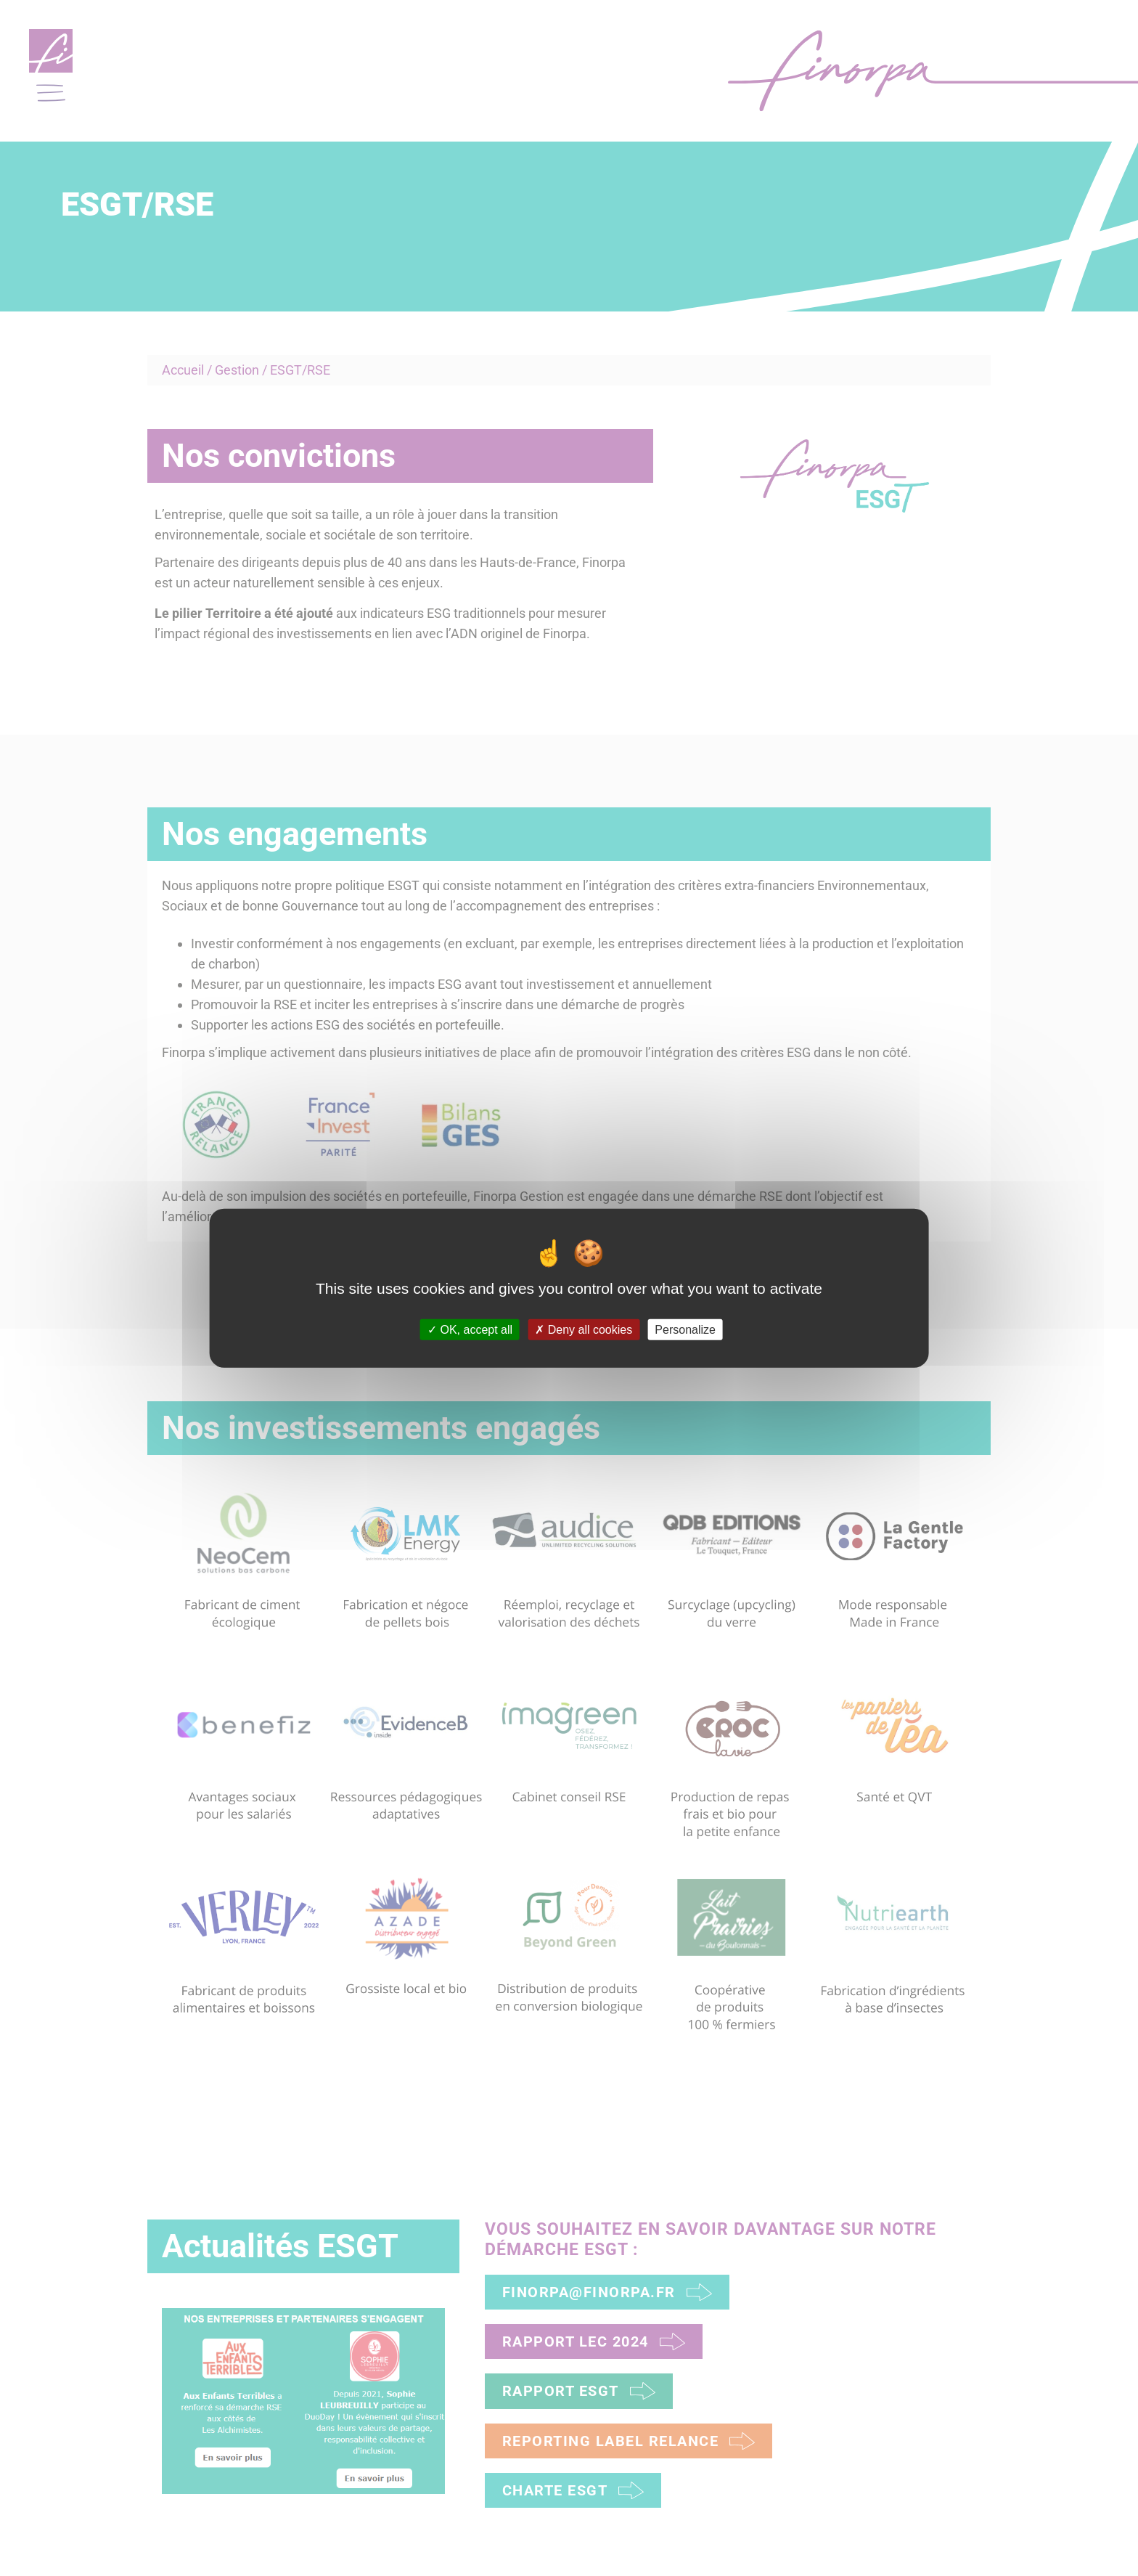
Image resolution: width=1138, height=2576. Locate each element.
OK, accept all (469, 1329)
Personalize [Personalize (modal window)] (685, 1329)
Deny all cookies (583, 1329)
